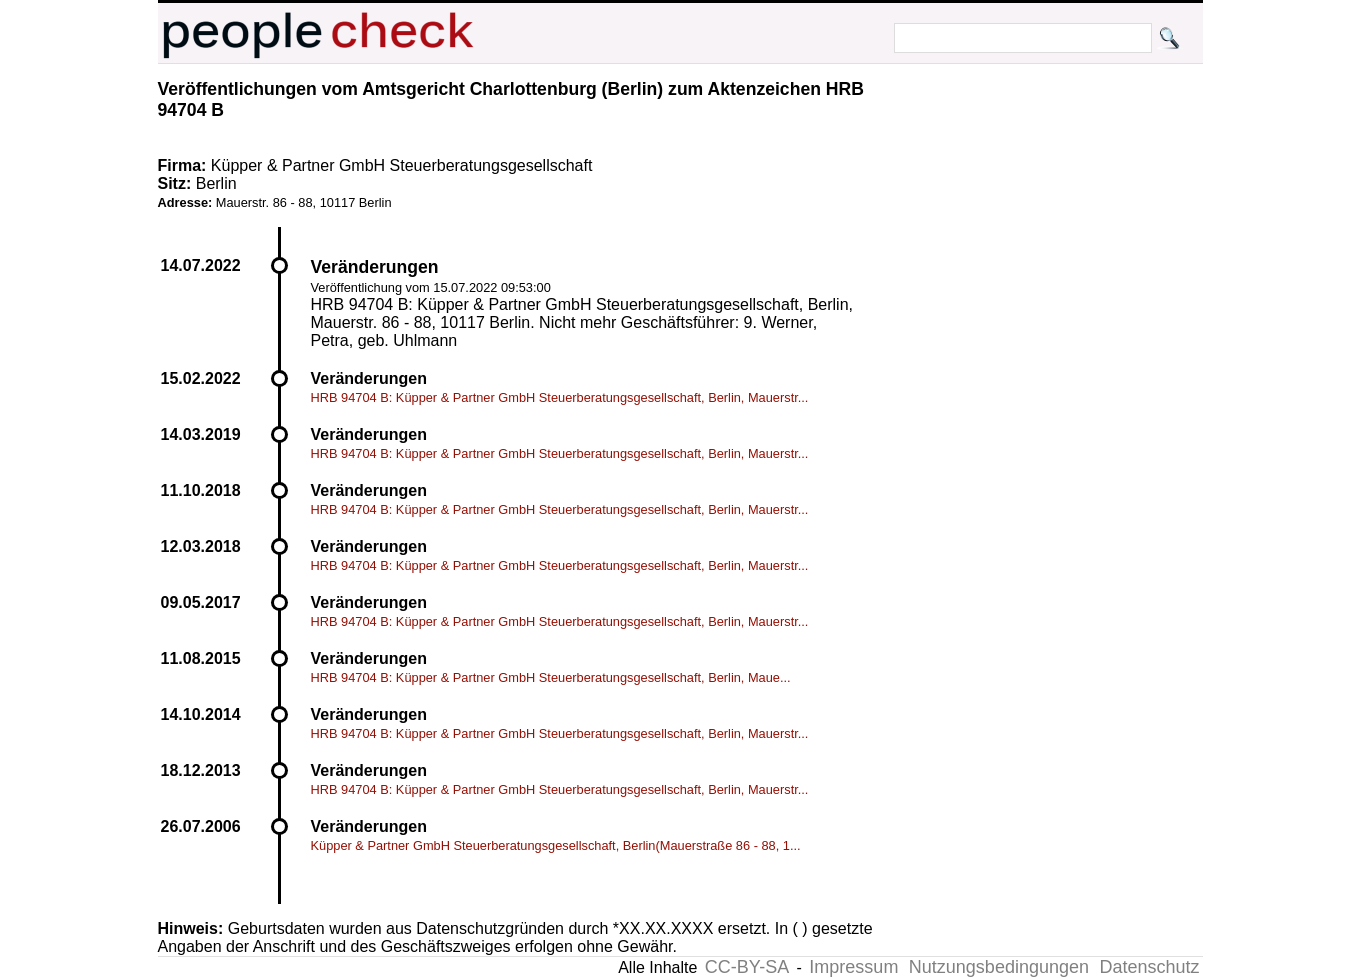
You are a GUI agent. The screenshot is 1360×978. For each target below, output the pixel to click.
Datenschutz (1149, 967)
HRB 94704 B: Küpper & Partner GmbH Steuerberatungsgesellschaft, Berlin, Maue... (551, 677)
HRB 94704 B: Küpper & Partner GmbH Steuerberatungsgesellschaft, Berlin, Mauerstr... (560, 397)
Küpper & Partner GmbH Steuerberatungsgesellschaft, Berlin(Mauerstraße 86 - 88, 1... (556, 845)
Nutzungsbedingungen (999, 967)
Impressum (853, 967)
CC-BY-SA (747, 967)
